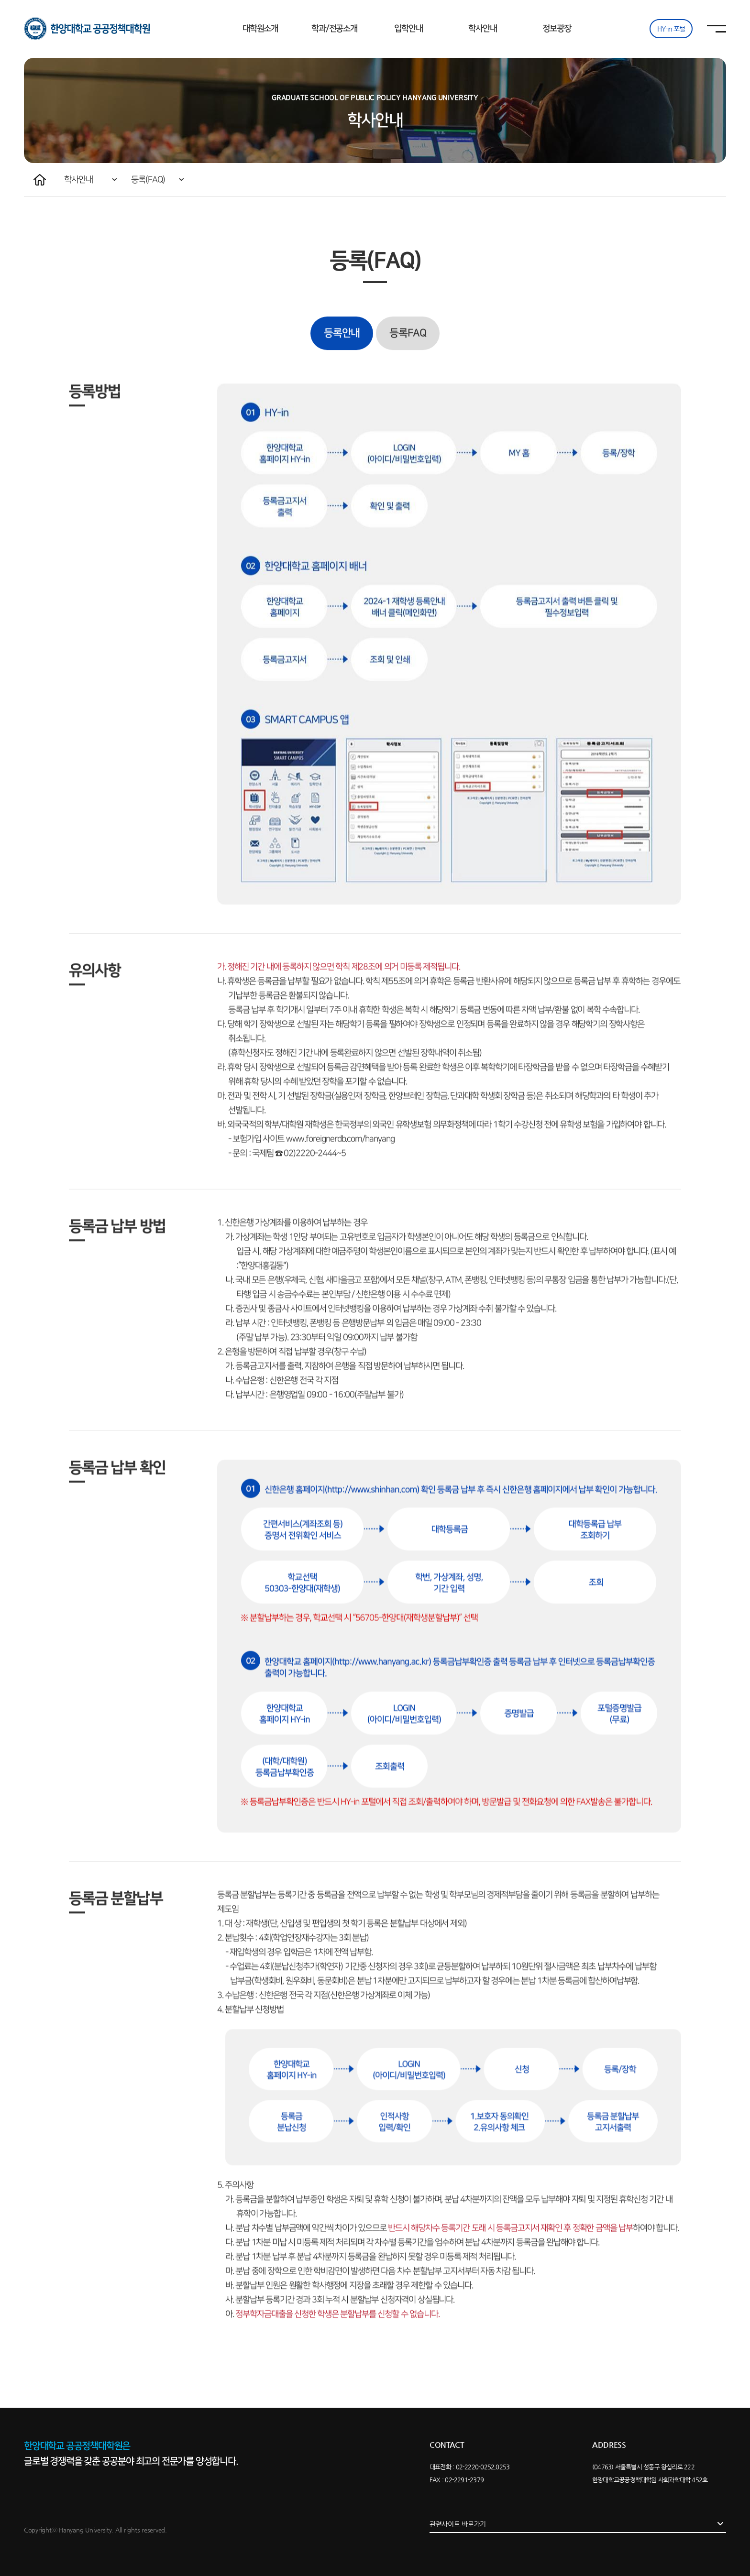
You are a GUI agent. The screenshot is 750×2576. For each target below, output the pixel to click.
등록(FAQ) (148, 179)
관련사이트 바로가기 (458, 2524)
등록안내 (342, 370)
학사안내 (78, 179)
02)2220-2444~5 (315, 1190)
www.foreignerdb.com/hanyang (340, 1175)
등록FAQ (407, 370)
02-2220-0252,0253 (483, 2466)
